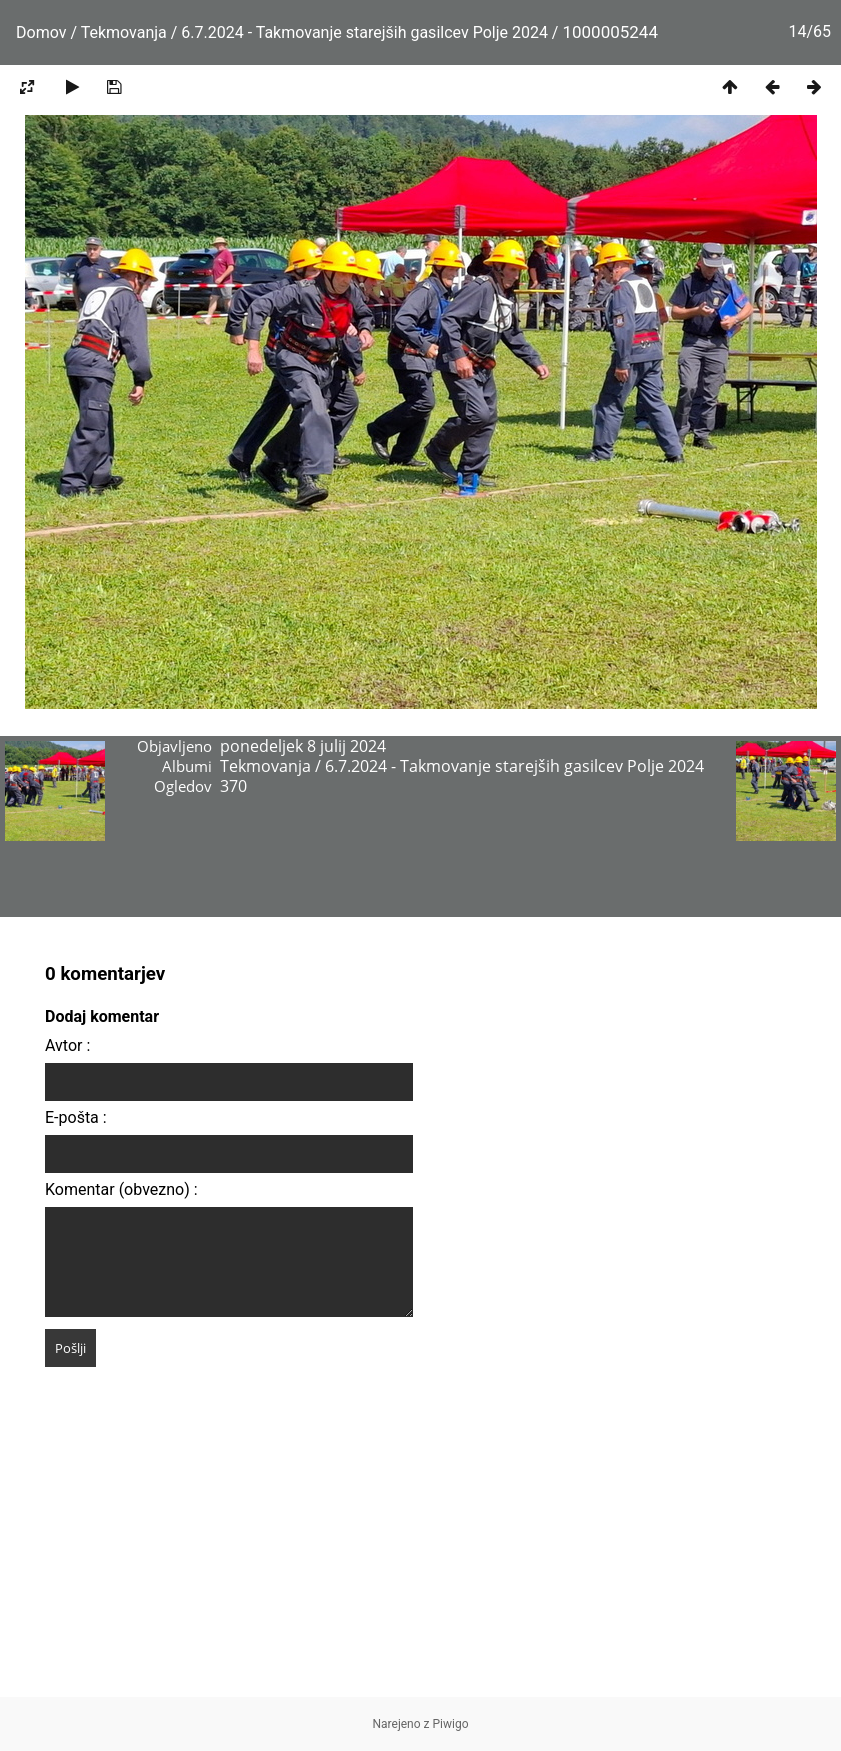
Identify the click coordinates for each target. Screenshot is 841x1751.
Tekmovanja (124, 32)
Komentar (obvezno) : (121, 1189)
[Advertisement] (420, 1557)
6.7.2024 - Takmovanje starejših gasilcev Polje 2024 (366, 32)
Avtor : (67, 1045)
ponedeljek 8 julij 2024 (303, 746)
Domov (41, 32)
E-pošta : (76, 1117)
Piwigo (451, 1724)
